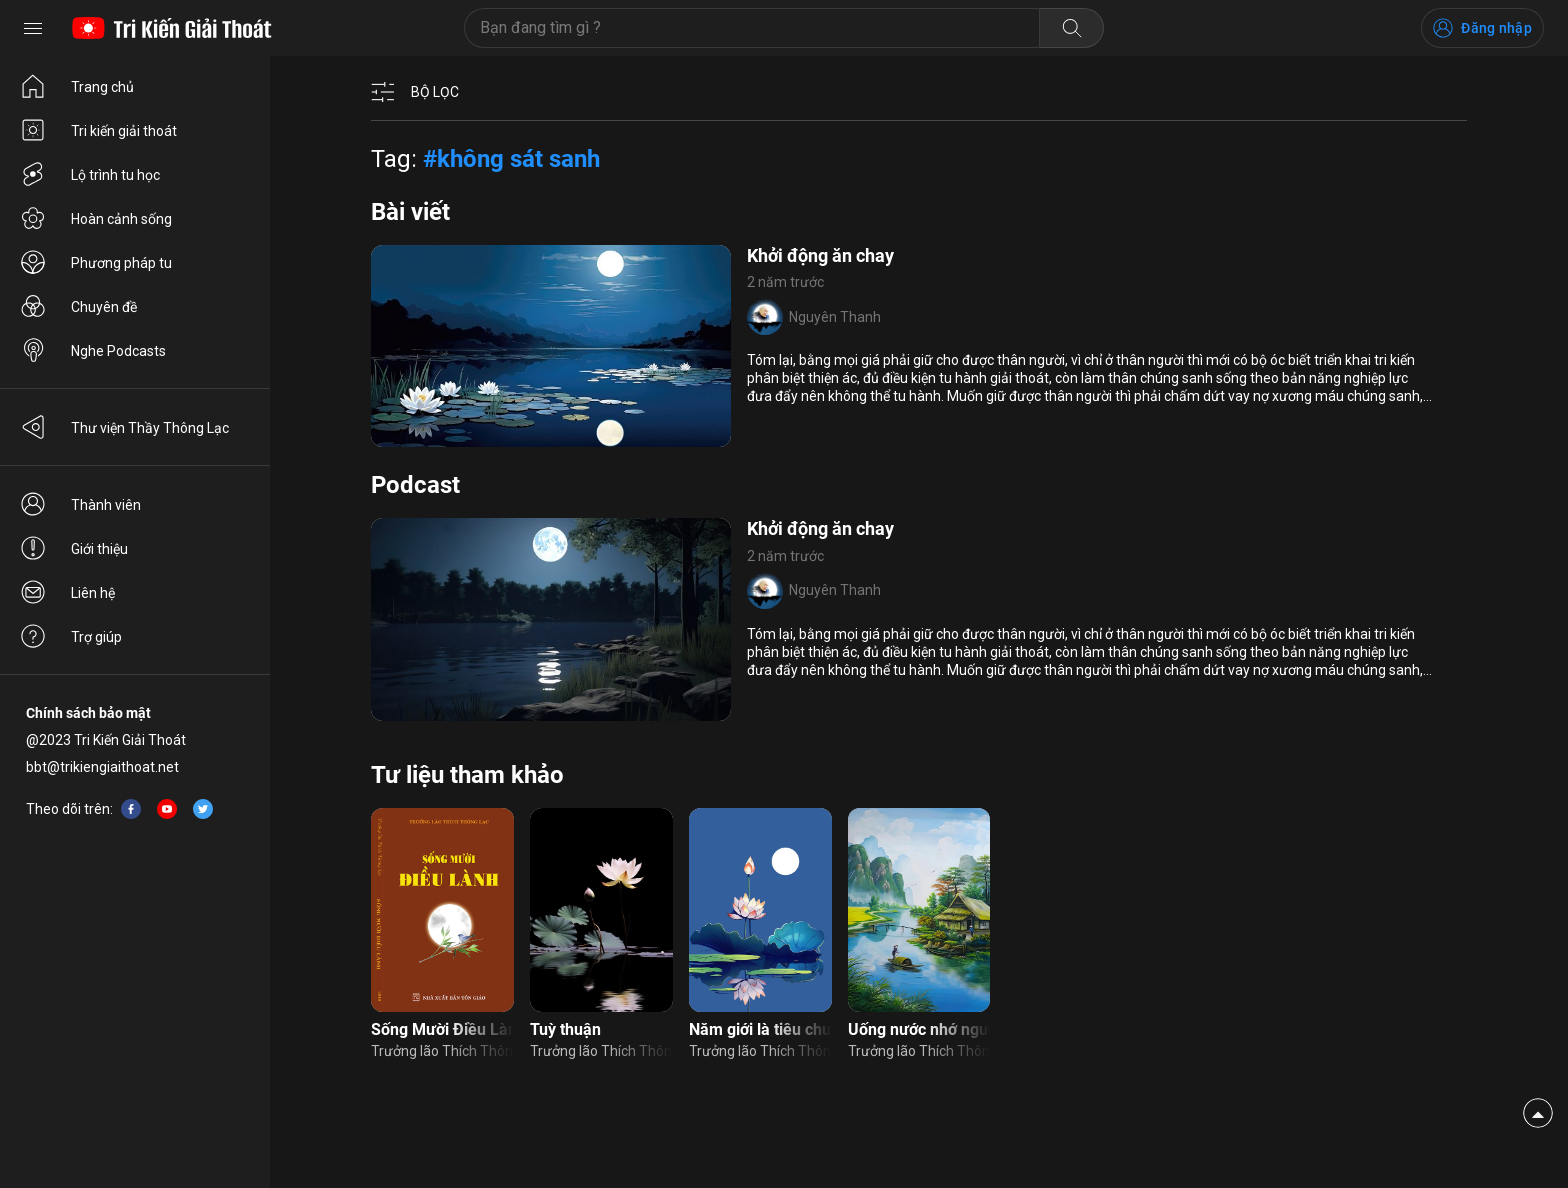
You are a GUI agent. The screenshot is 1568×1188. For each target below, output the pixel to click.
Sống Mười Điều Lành (442, 1029)
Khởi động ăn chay (820, 255)
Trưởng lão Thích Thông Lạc (442, 1051)
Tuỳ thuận (565, 1029)
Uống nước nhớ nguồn (919, 1029)
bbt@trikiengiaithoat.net (102, 767)
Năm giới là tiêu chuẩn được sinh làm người (760, 1029)
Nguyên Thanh (835, 317)
